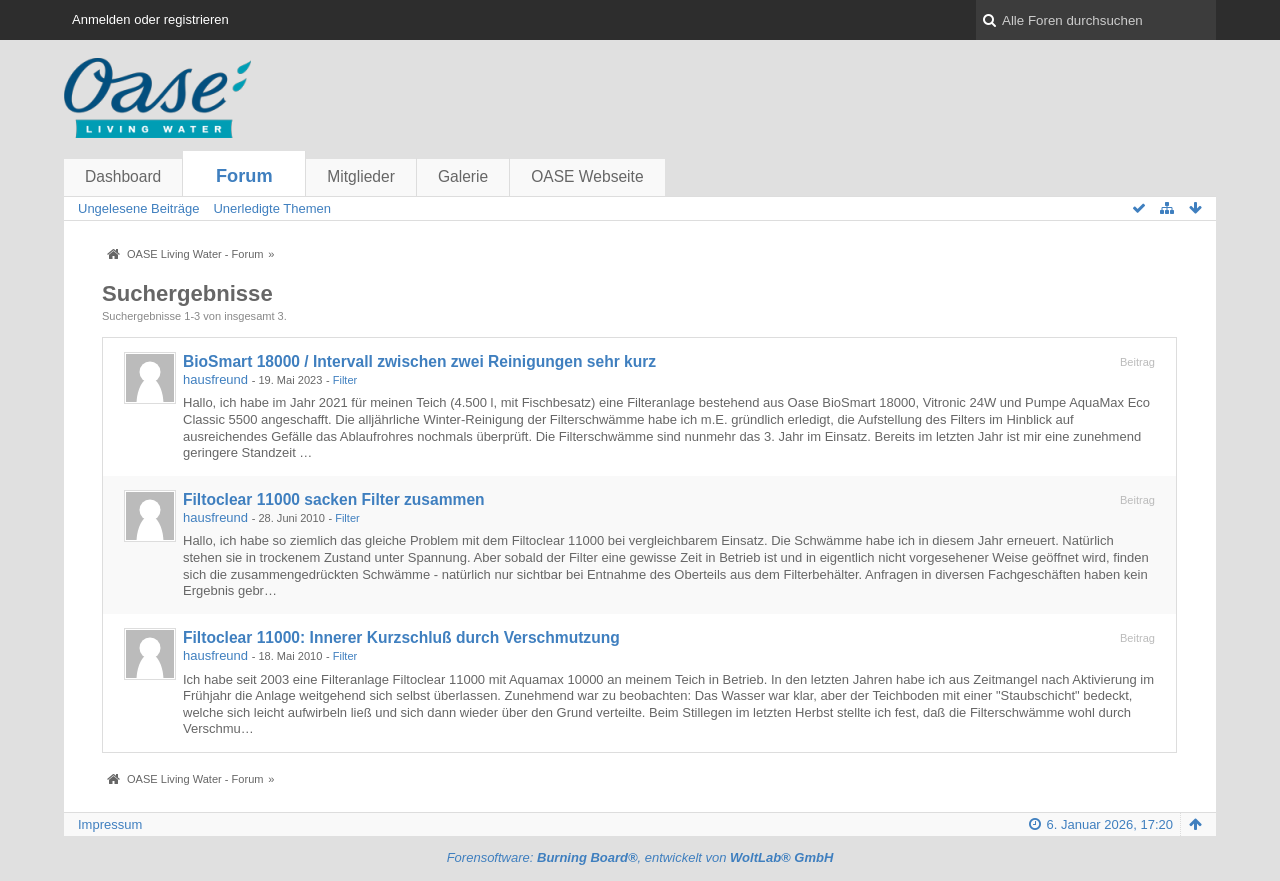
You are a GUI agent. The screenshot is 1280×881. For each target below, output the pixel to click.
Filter (345, 380)
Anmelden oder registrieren (150, 19)
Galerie (463, 176)
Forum (244, 176)
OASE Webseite (587, 176)
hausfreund (215, 379)
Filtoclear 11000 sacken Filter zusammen (334, 499)
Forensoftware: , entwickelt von (640, 857)
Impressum (110, 824)
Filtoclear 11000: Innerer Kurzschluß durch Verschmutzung (401, 637)
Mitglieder (361, 176)
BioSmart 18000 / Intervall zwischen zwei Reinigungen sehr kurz (419, 361)
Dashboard (123, 176)
